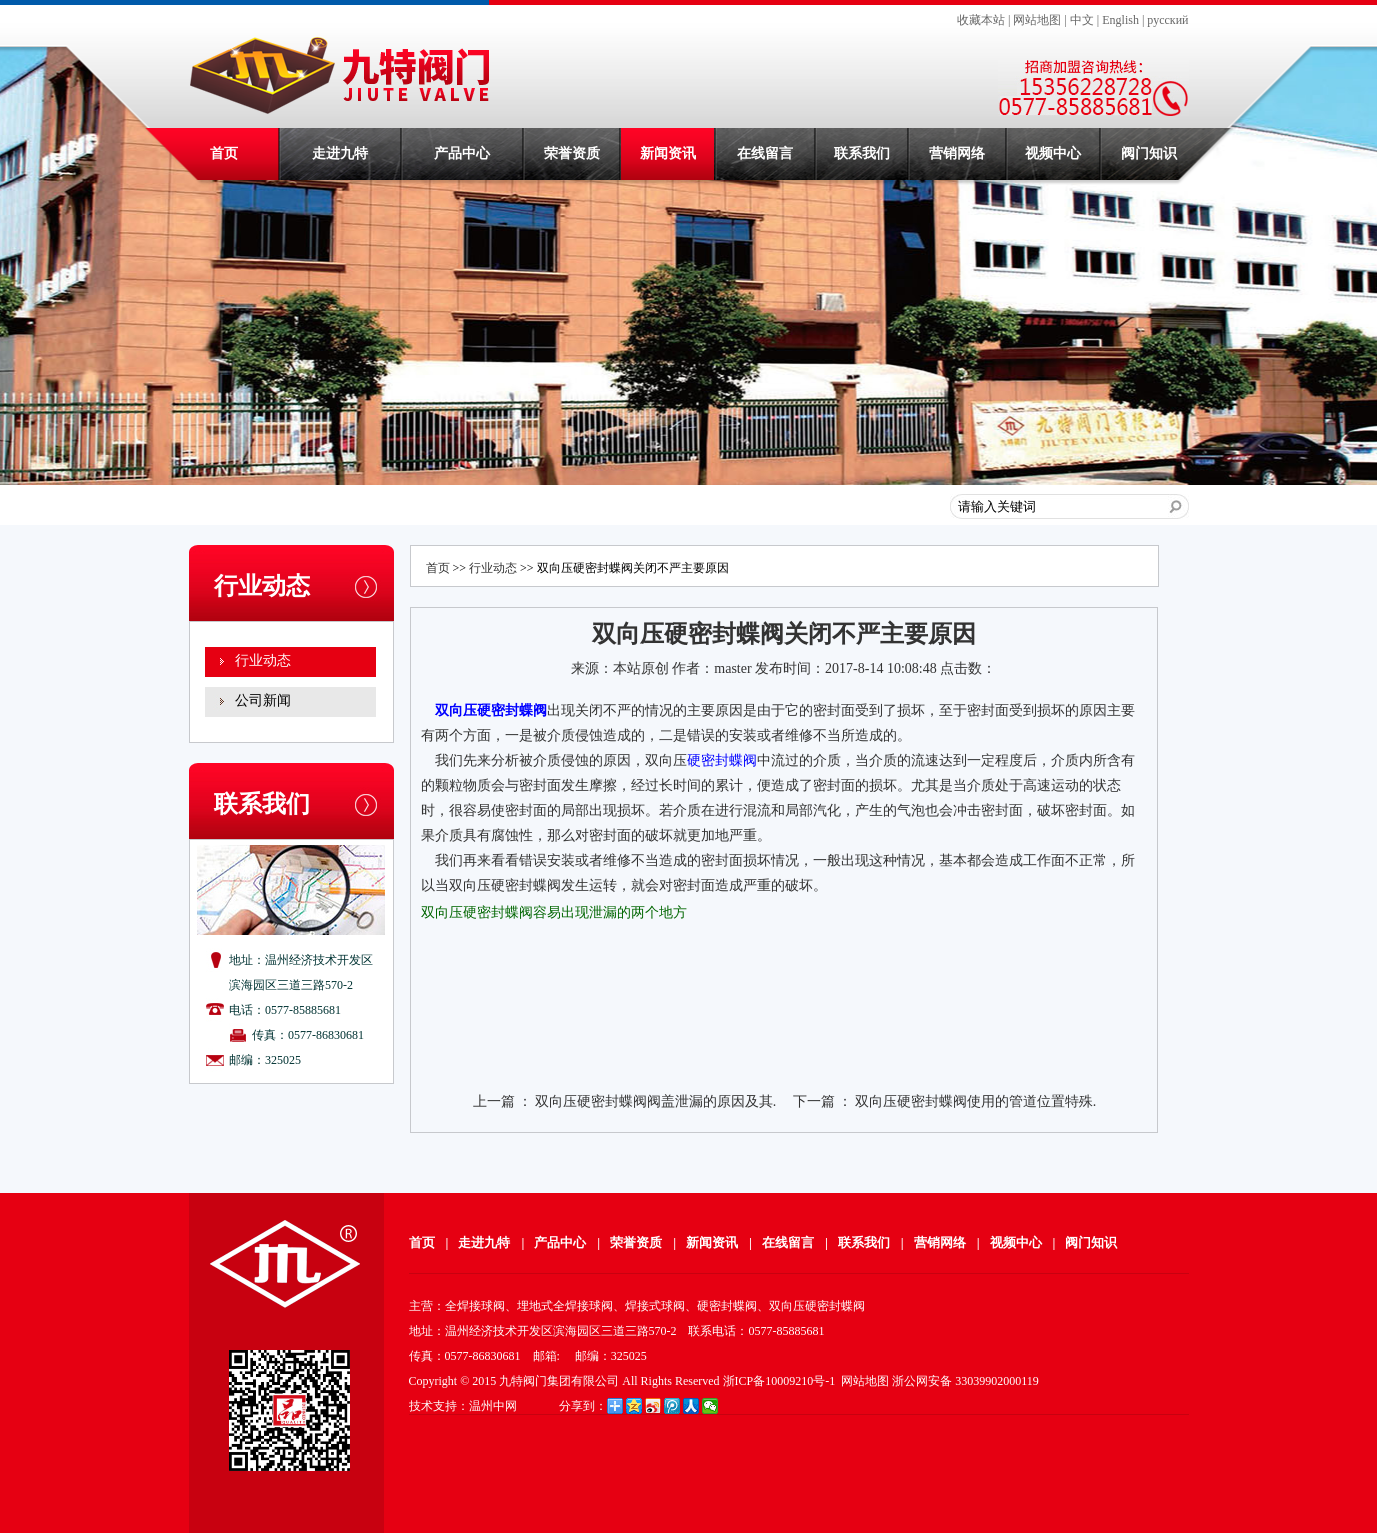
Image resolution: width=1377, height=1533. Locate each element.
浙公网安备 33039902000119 (965, 1381)
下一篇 (814, 1101)
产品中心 (462, 153)
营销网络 (957, 153)
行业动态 (263, 660)
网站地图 (1037, 20)
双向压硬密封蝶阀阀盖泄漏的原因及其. (656, 1101)
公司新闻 (263, 700)
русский (1167, 20)
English (1120, 20)
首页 (224, 153)
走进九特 (340, 153)
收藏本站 (981, 20)
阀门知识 (1149, 153)
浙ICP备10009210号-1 (779, 1381)
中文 (1082, 20)
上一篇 (494, 1101)
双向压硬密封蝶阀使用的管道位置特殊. (976, 1101)
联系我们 (862, 153)
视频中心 (1053, 153)
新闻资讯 (668, 153)
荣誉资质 (572, 153)
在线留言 (765, 153)
